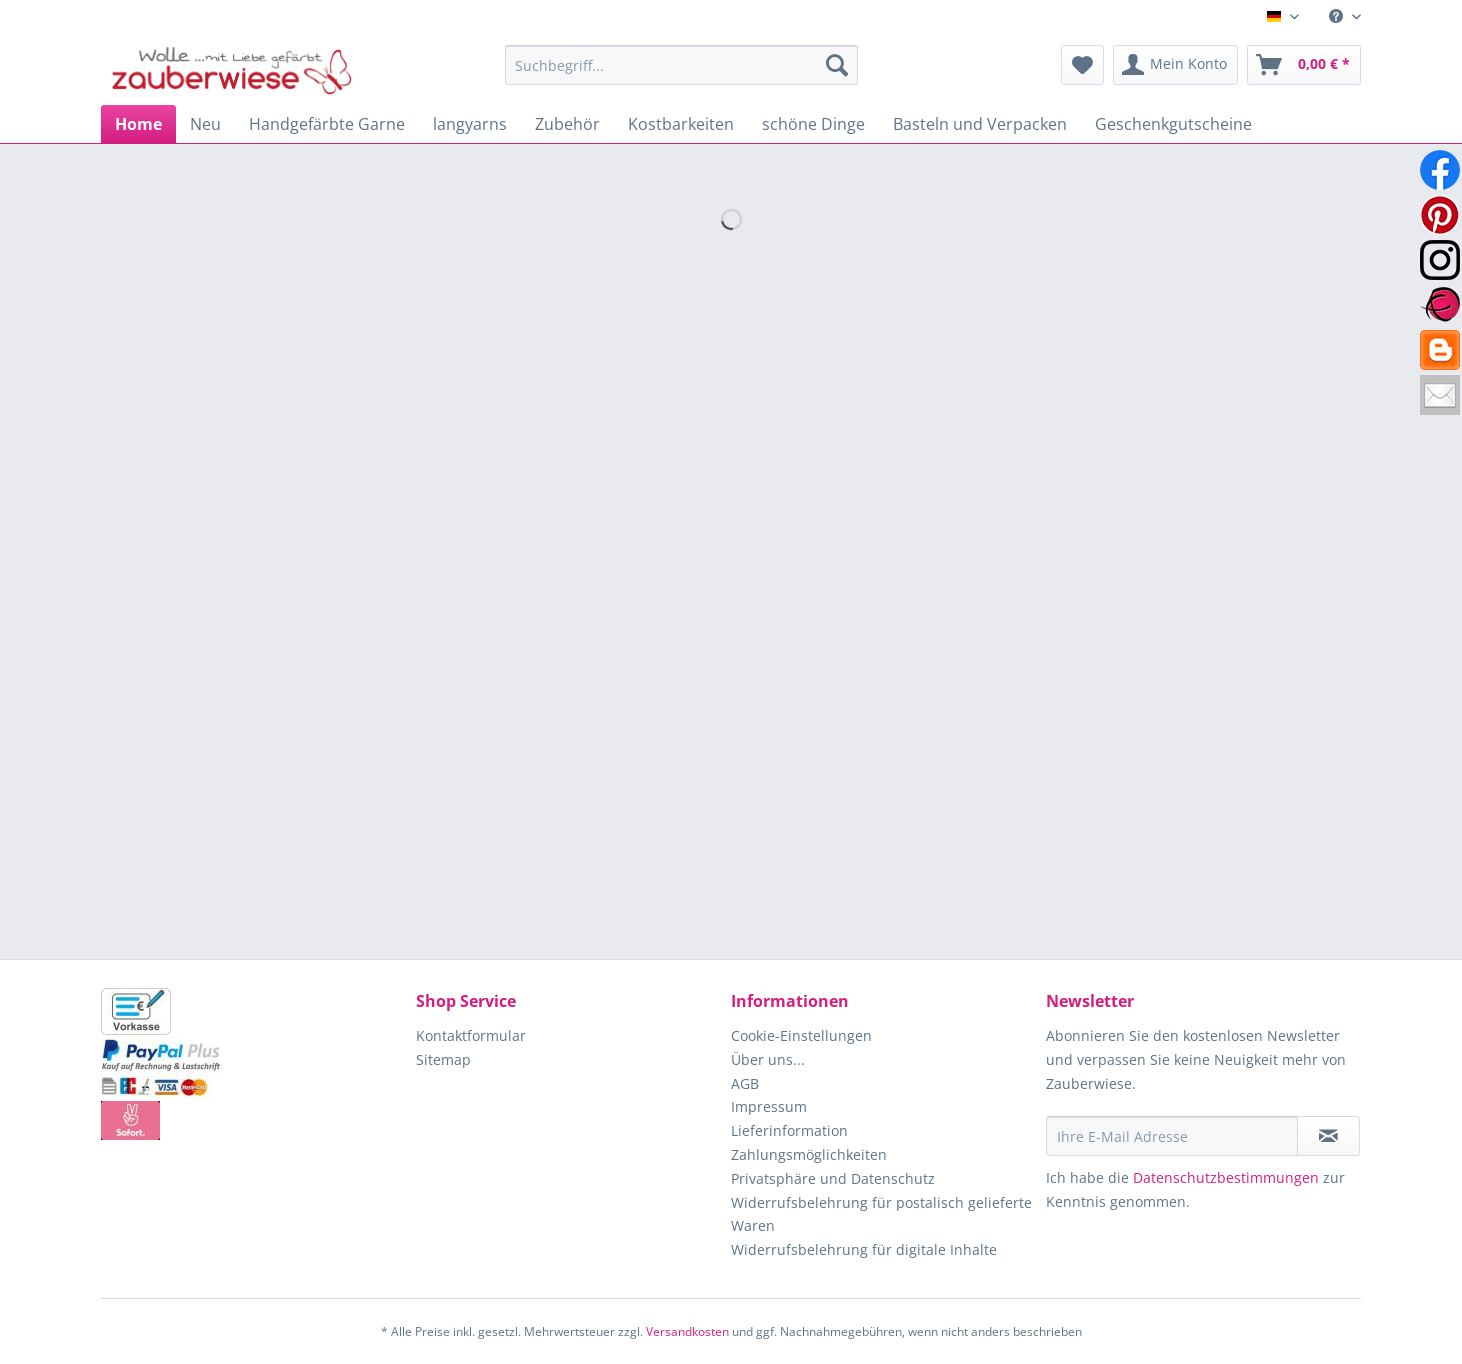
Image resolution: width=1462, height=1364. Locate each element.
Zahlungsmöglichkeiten (809, 1154)
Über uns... (768, 1059)
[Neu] (205, 124)
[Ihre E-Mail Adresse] (1172, 1136)
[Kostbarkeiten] (681, 124)
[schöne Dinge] (813, 124)
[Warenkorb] (1304, 65)
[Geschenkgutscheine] (1173, 124)
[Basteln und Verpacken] (980, 124)
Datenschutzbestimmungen (1226, 1177)
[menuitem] (1337, 16)
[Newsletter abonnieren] (1328, 1136)
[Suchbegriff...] (681, 65)
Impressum (769, 1106)
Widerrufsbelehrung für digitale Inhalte (864, 1249)
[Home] (138, 124)
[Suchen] (837, 65)
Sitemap (443, 1059)
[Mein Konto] (1175, 65)
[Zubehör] (567, 124)
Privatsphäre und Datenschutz (833, 1178)
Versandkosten (687, 1331)
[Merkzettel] (1082, 65)
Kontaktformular (471, 1035)
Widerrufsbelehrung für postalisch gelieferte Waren (881, 1214)
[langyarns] (470, 124)
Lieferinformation (789, 1130)
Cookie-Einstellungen (801, 1035)
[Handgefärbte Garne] (327, 124)
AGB (745, 1083)
